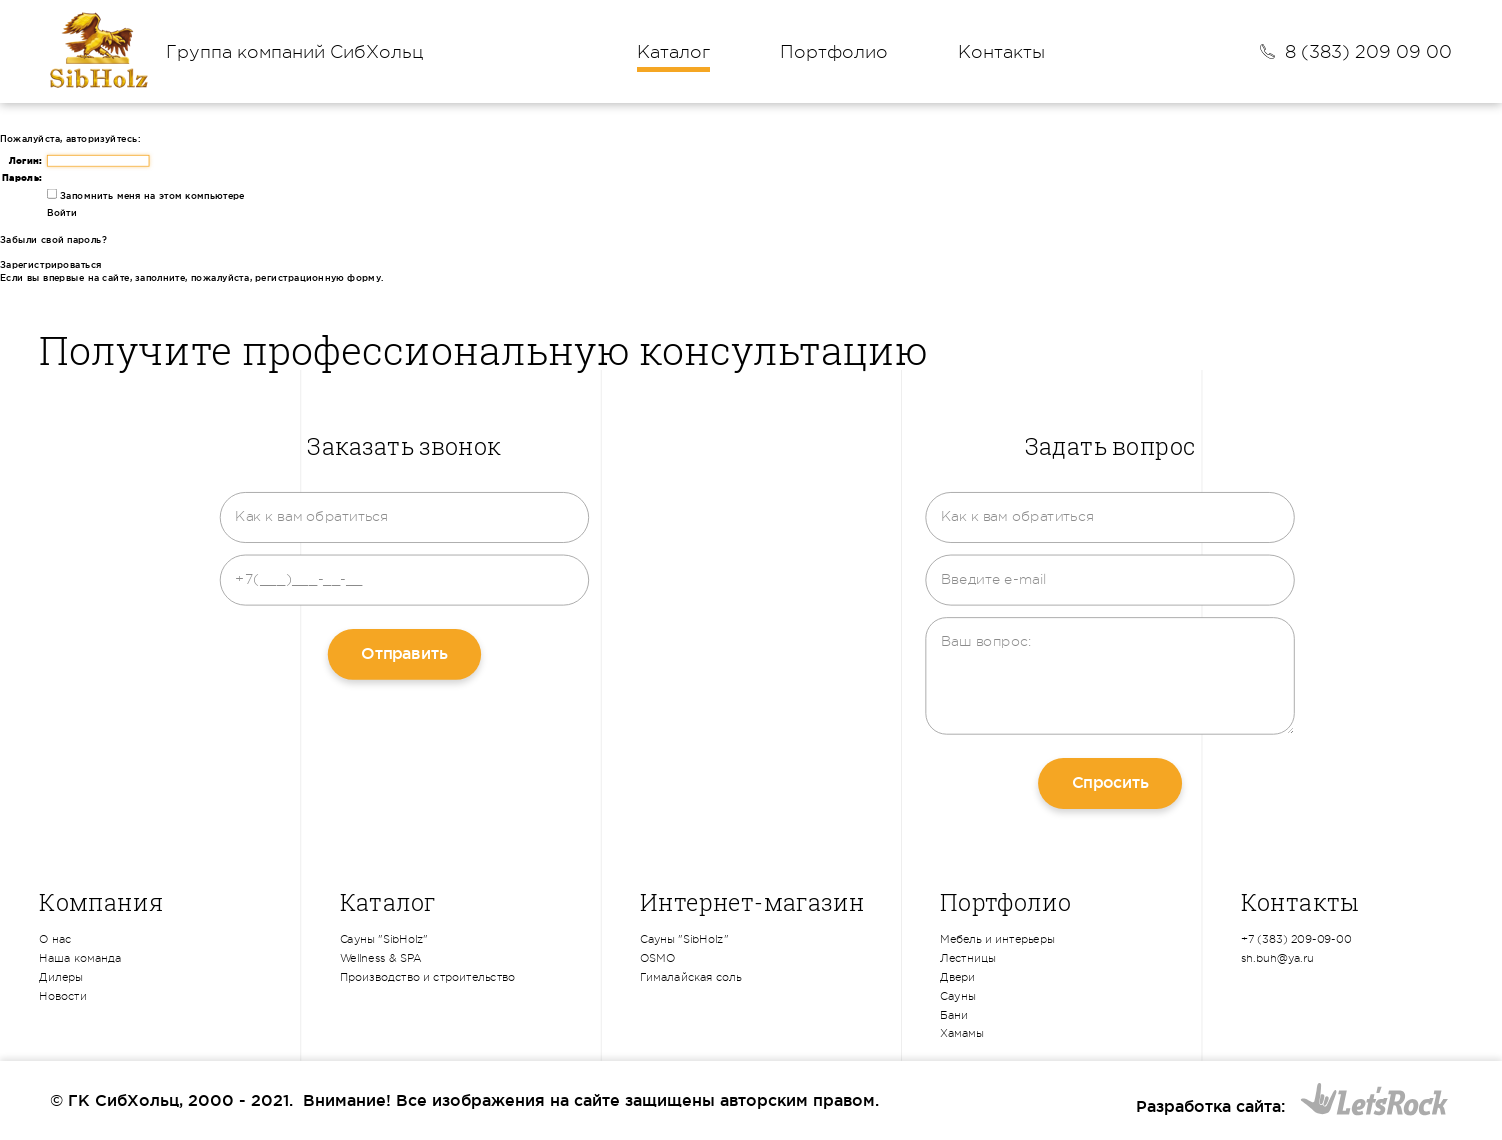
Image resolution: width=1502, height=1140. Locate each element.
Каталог (673, 52)
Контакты (1001, 52)
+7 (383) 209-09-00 (1296, 940)
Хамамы (962, 1033)
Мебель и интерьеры (997, 940)
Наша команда (80, 958)
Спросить (1110, 782)
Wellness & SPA (381, 958)
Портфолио (834, 52)
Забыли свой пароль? (53, 240)
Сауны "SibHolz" (384, 940)
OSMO (657, 958)
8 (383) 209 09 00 (1368, 52)
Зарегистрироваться (51, 265)
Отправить (404, 653)
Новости (63, 996)
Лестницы (968, 958)
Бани (954, 1015)
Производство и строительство (428, 977)
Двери (957, 977)
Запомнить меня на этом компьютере (151, 195)
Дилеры (61, 977)
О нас (55, 940)
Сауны (957, 996)
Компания (101, 902)
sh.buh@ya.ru (1278, 958)
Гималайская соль (691, 977)
